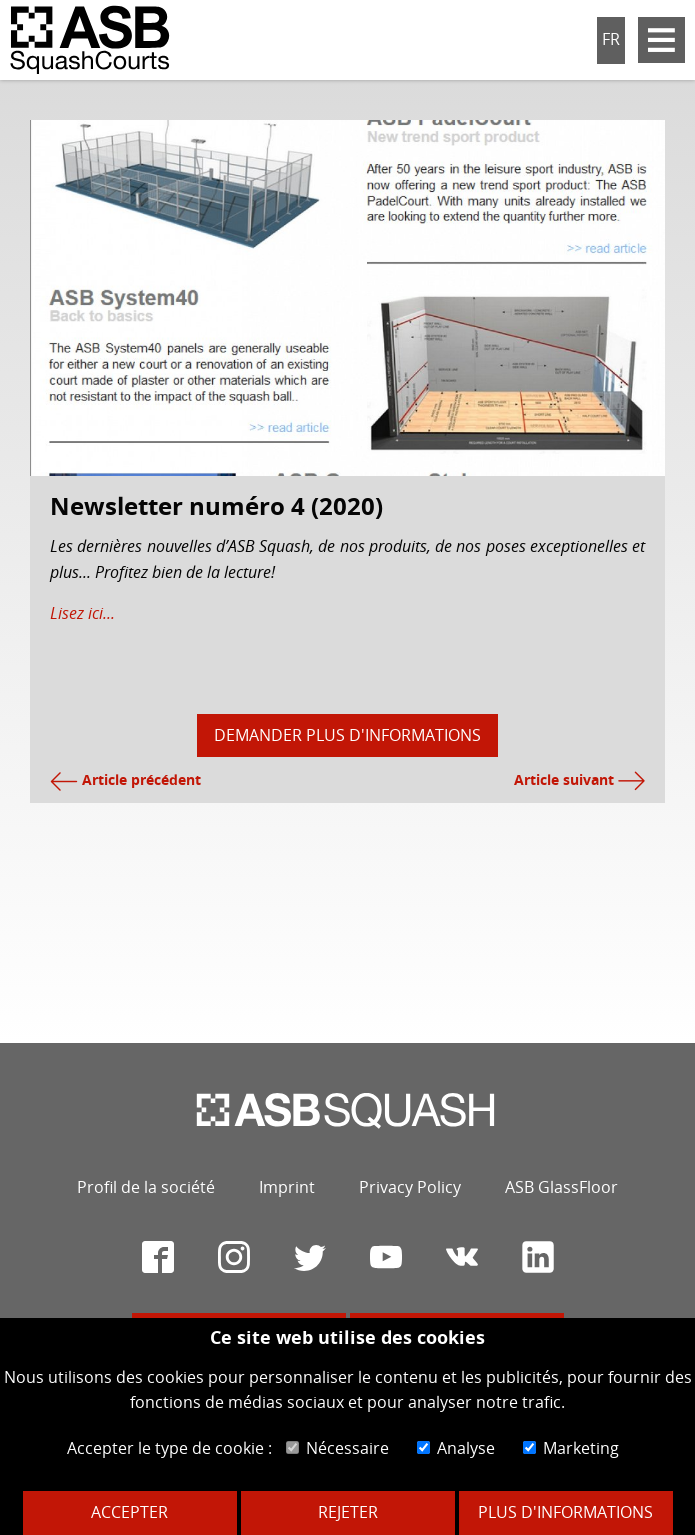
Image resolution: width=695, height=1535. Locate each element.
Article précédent (125, 779)
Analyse (456, 1448)
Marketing (571, 1448)
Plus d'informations (565, 1512)
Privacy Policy (410, 1187)
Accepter (129, 1512)
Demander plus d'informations (347, 735)
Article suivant (579, 779)
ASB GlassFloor (561, 1187)
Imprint (287, 1187)
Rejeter (348, 1512)
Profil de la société (146, 1187)
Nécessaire (337, 1448)
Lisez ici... (82, 613)
